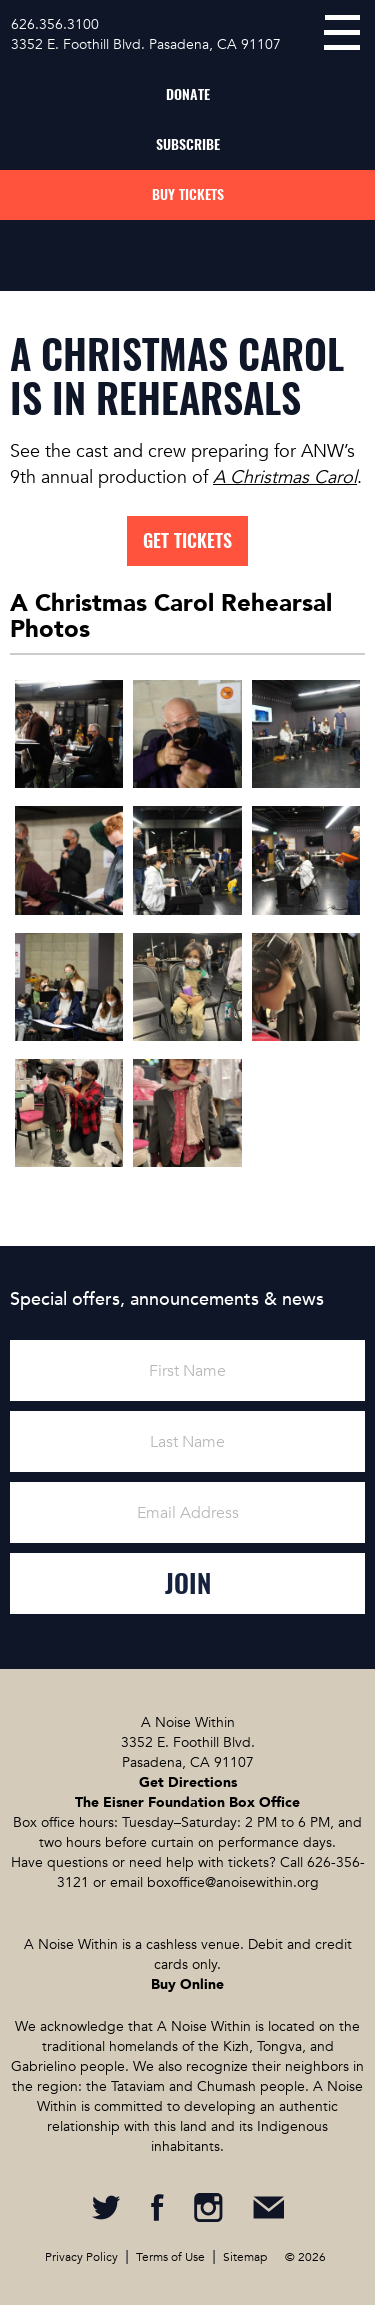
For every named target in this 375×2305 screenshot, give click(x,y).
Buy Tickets (188, 194)
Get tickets (187, 540)
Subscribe (188, 144)
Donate (188, 94)
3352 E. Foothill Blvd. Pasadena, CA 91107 (146, 44)
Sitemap (245, 2257)
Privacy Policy (81, 2257)
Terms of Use (170, 2257)
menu (342, 32)
